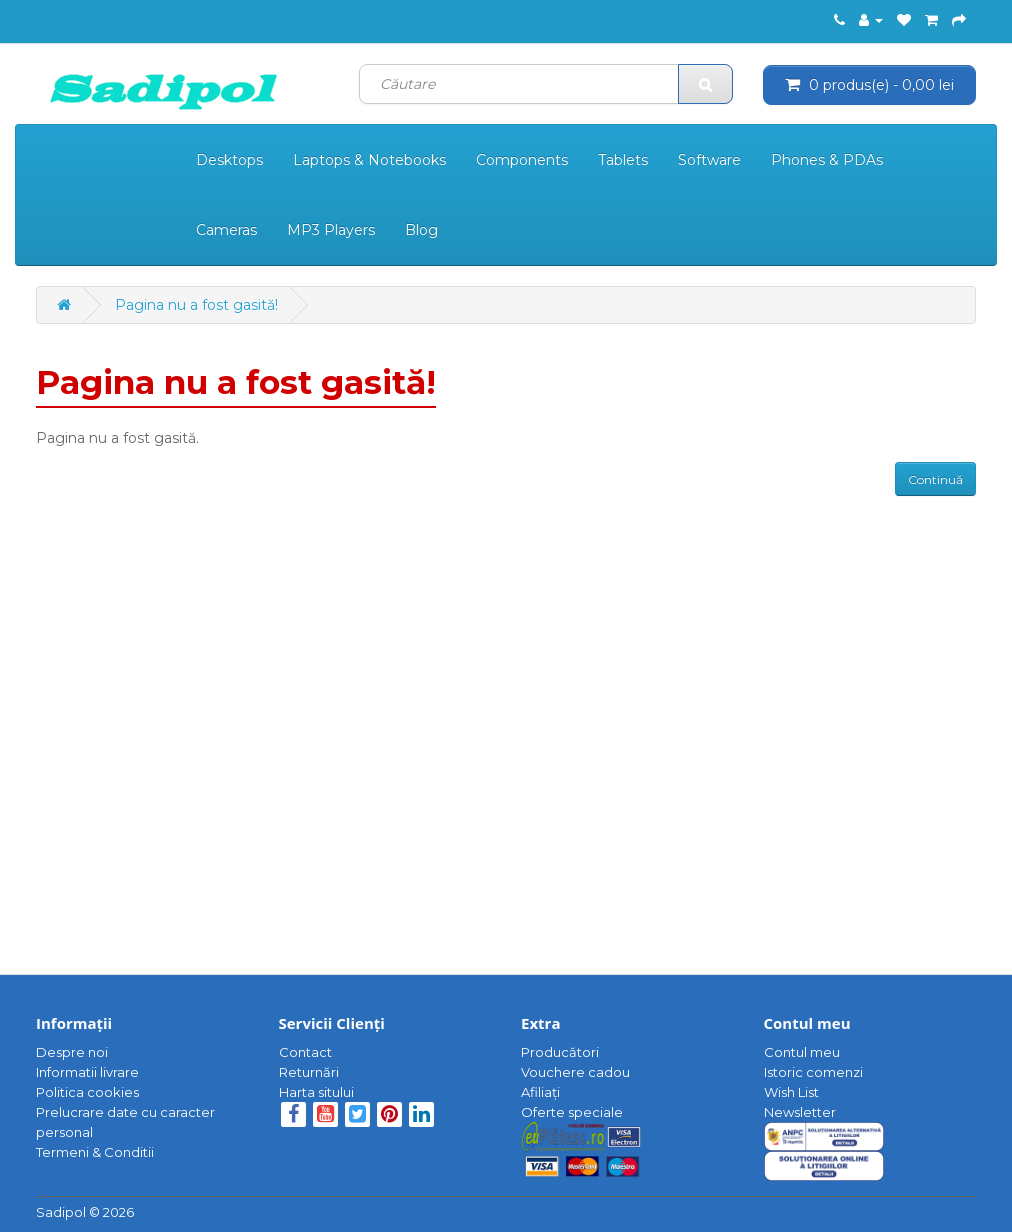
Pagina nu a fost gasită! (196, 305)
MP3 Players (331, 230)
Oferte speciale (572, 1112)
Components (522, 160)
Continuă (935, 479)
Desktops (229, 160)
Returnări (309, 1072)
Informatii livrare (87, 1072)
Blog (421, 230)
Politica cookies (87, 1092)
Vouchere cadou (575, 1072)
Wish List (791, 1092)
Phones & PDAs (827, 160)
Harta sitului (316, 1092)
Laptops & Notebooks (369, 160)
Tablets (623, 160)
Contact (305, 1052)
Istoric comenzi (813, 1072)
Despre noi (72, 1052)
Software (709, 160)
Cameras (226, 230)
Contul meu (802, 1052)
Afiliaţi (540, 1092)
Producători (560, 1052)
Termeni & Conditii (95, 1152)
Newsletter (800, 1112)
